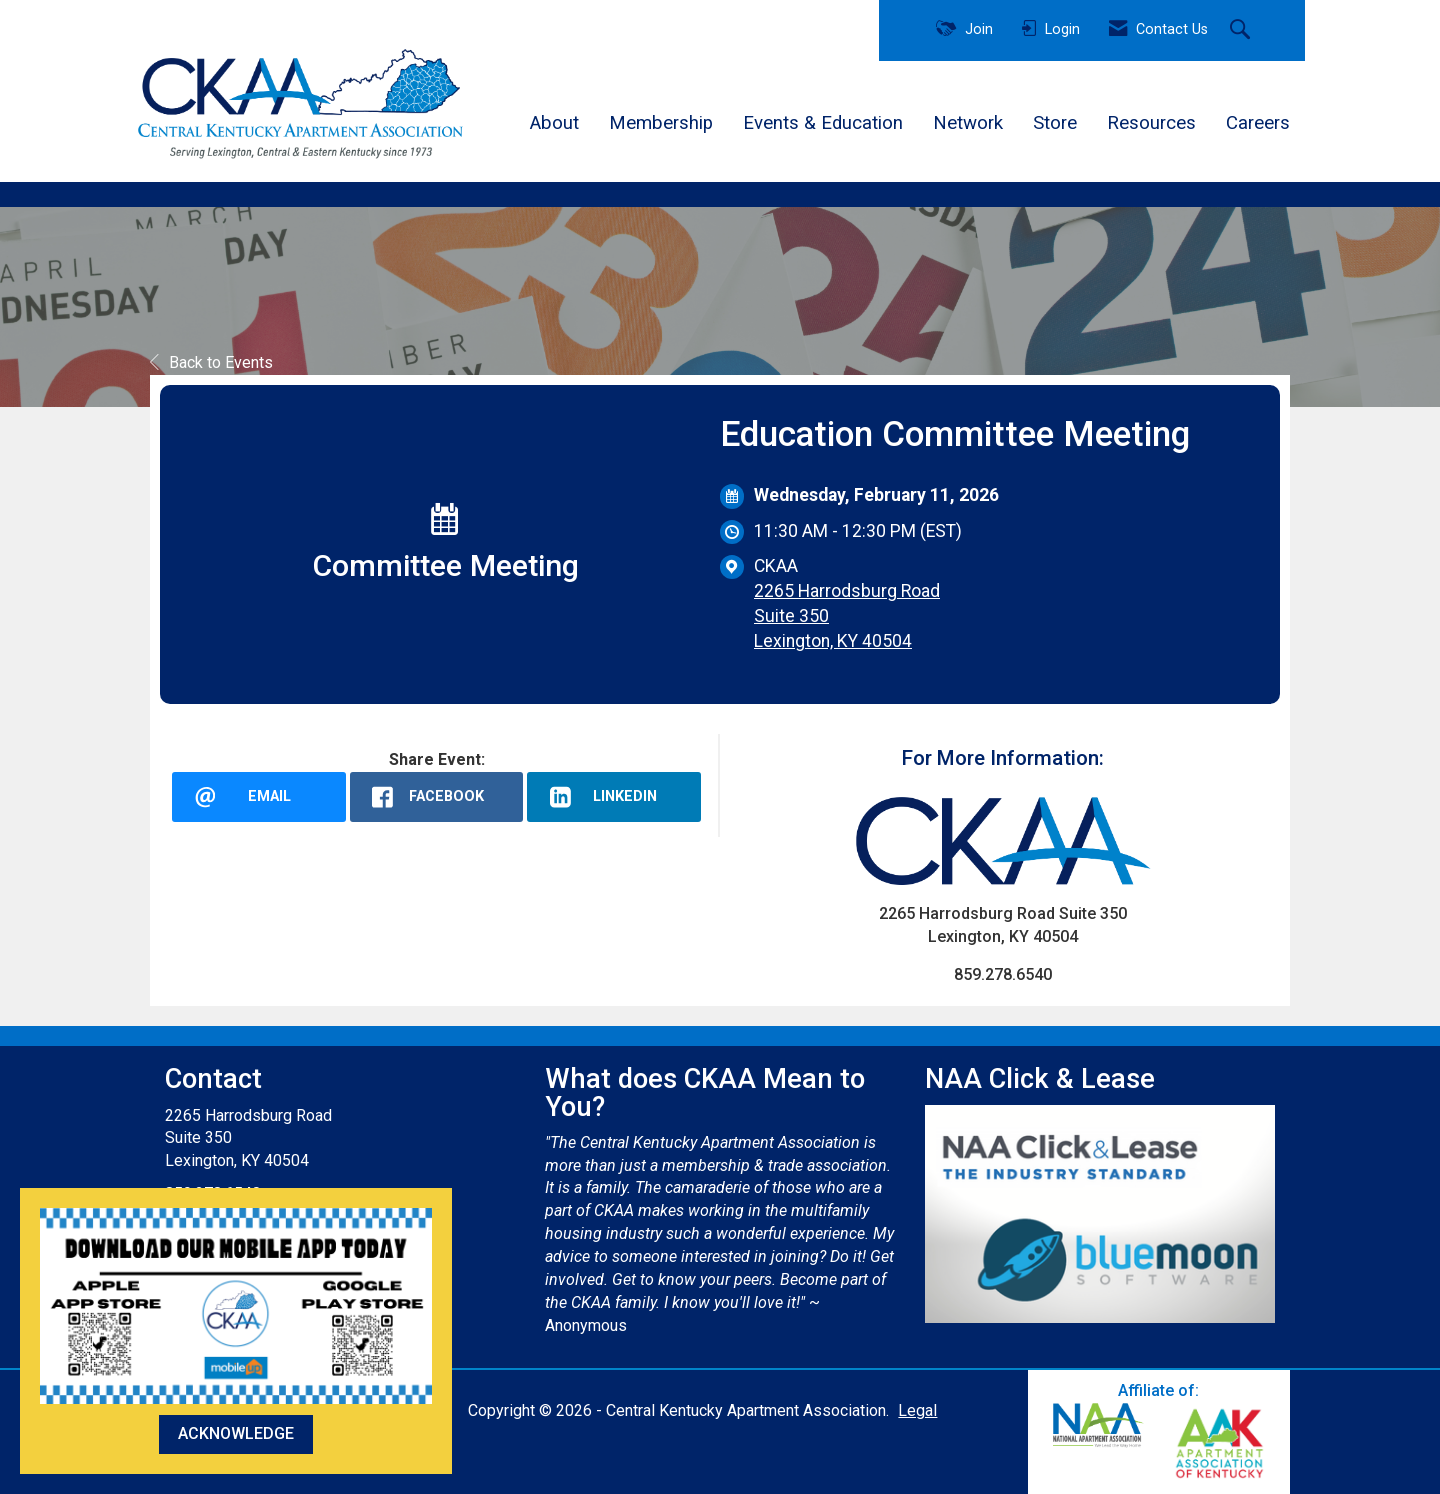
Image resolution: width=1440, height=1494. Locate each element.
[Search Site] (1242, 31)
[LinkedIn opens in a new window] (614, 797)
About (554, 123)
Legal (917, 1410)
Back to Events (211, 362)
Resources (1151, 123)
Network (968, 123)
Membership (661, 123)
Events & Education (823, 123)
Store (1055, 123)
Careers (1258, 123)
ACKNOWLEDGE (236, 1433)
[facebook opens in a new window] (437, 797)
